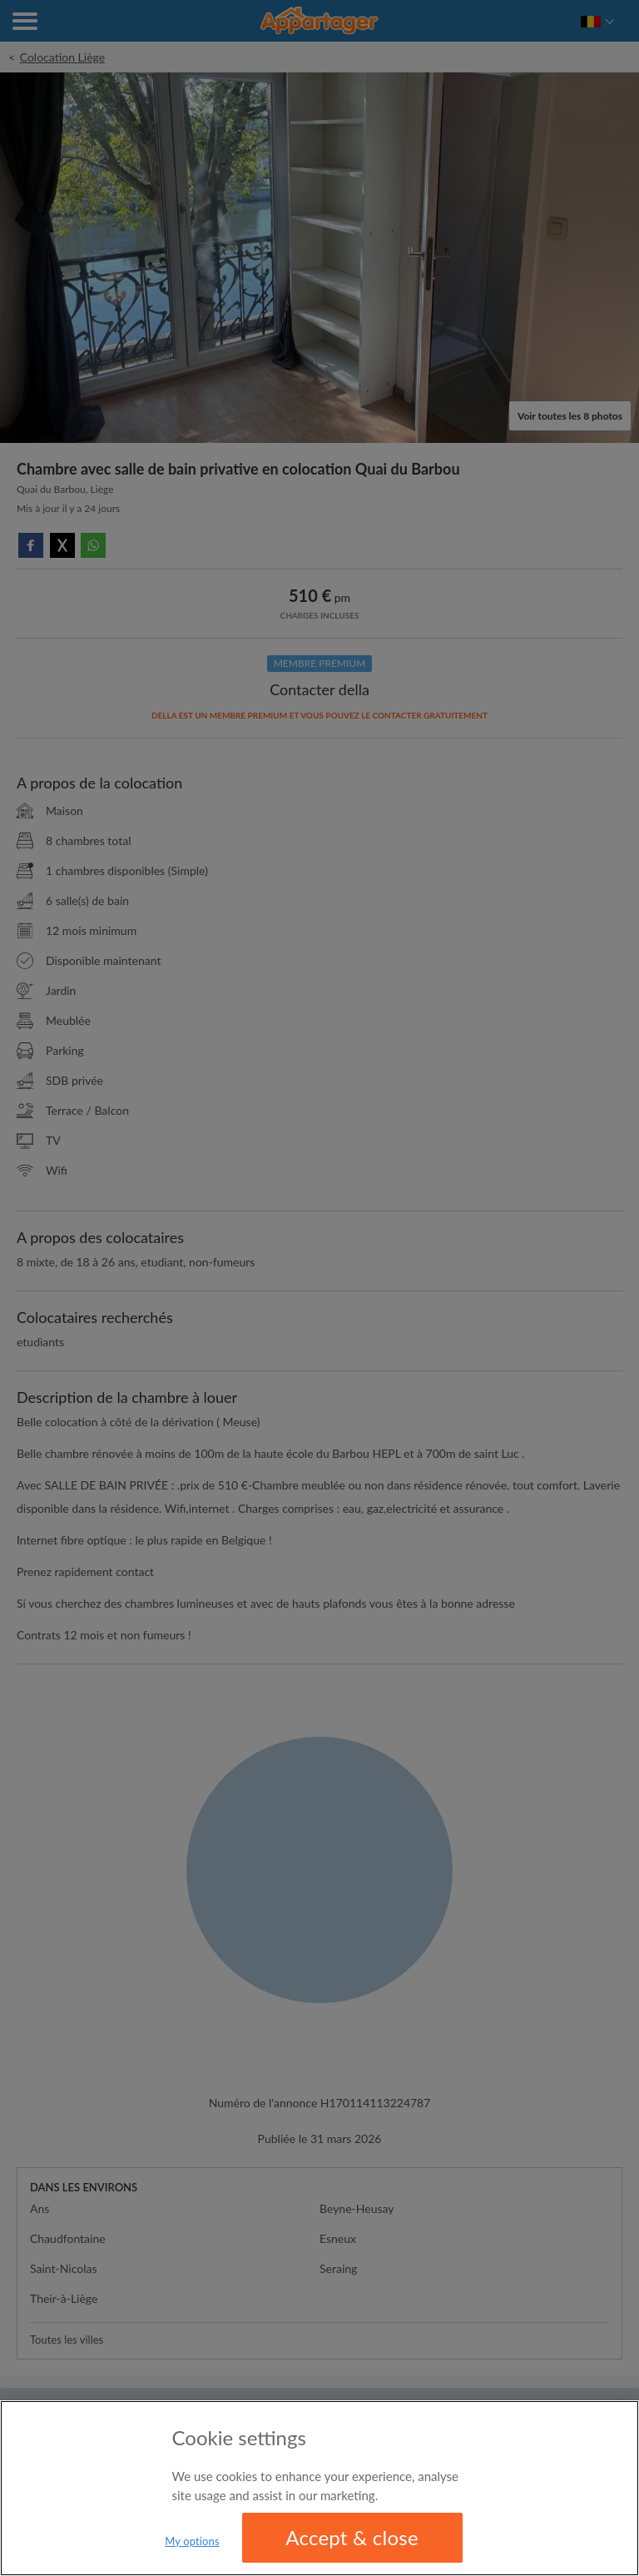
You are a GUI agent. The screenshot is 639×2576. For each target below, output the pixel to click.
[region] (319, 2488)
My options (192, 2541)
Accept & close (352, 2537)
